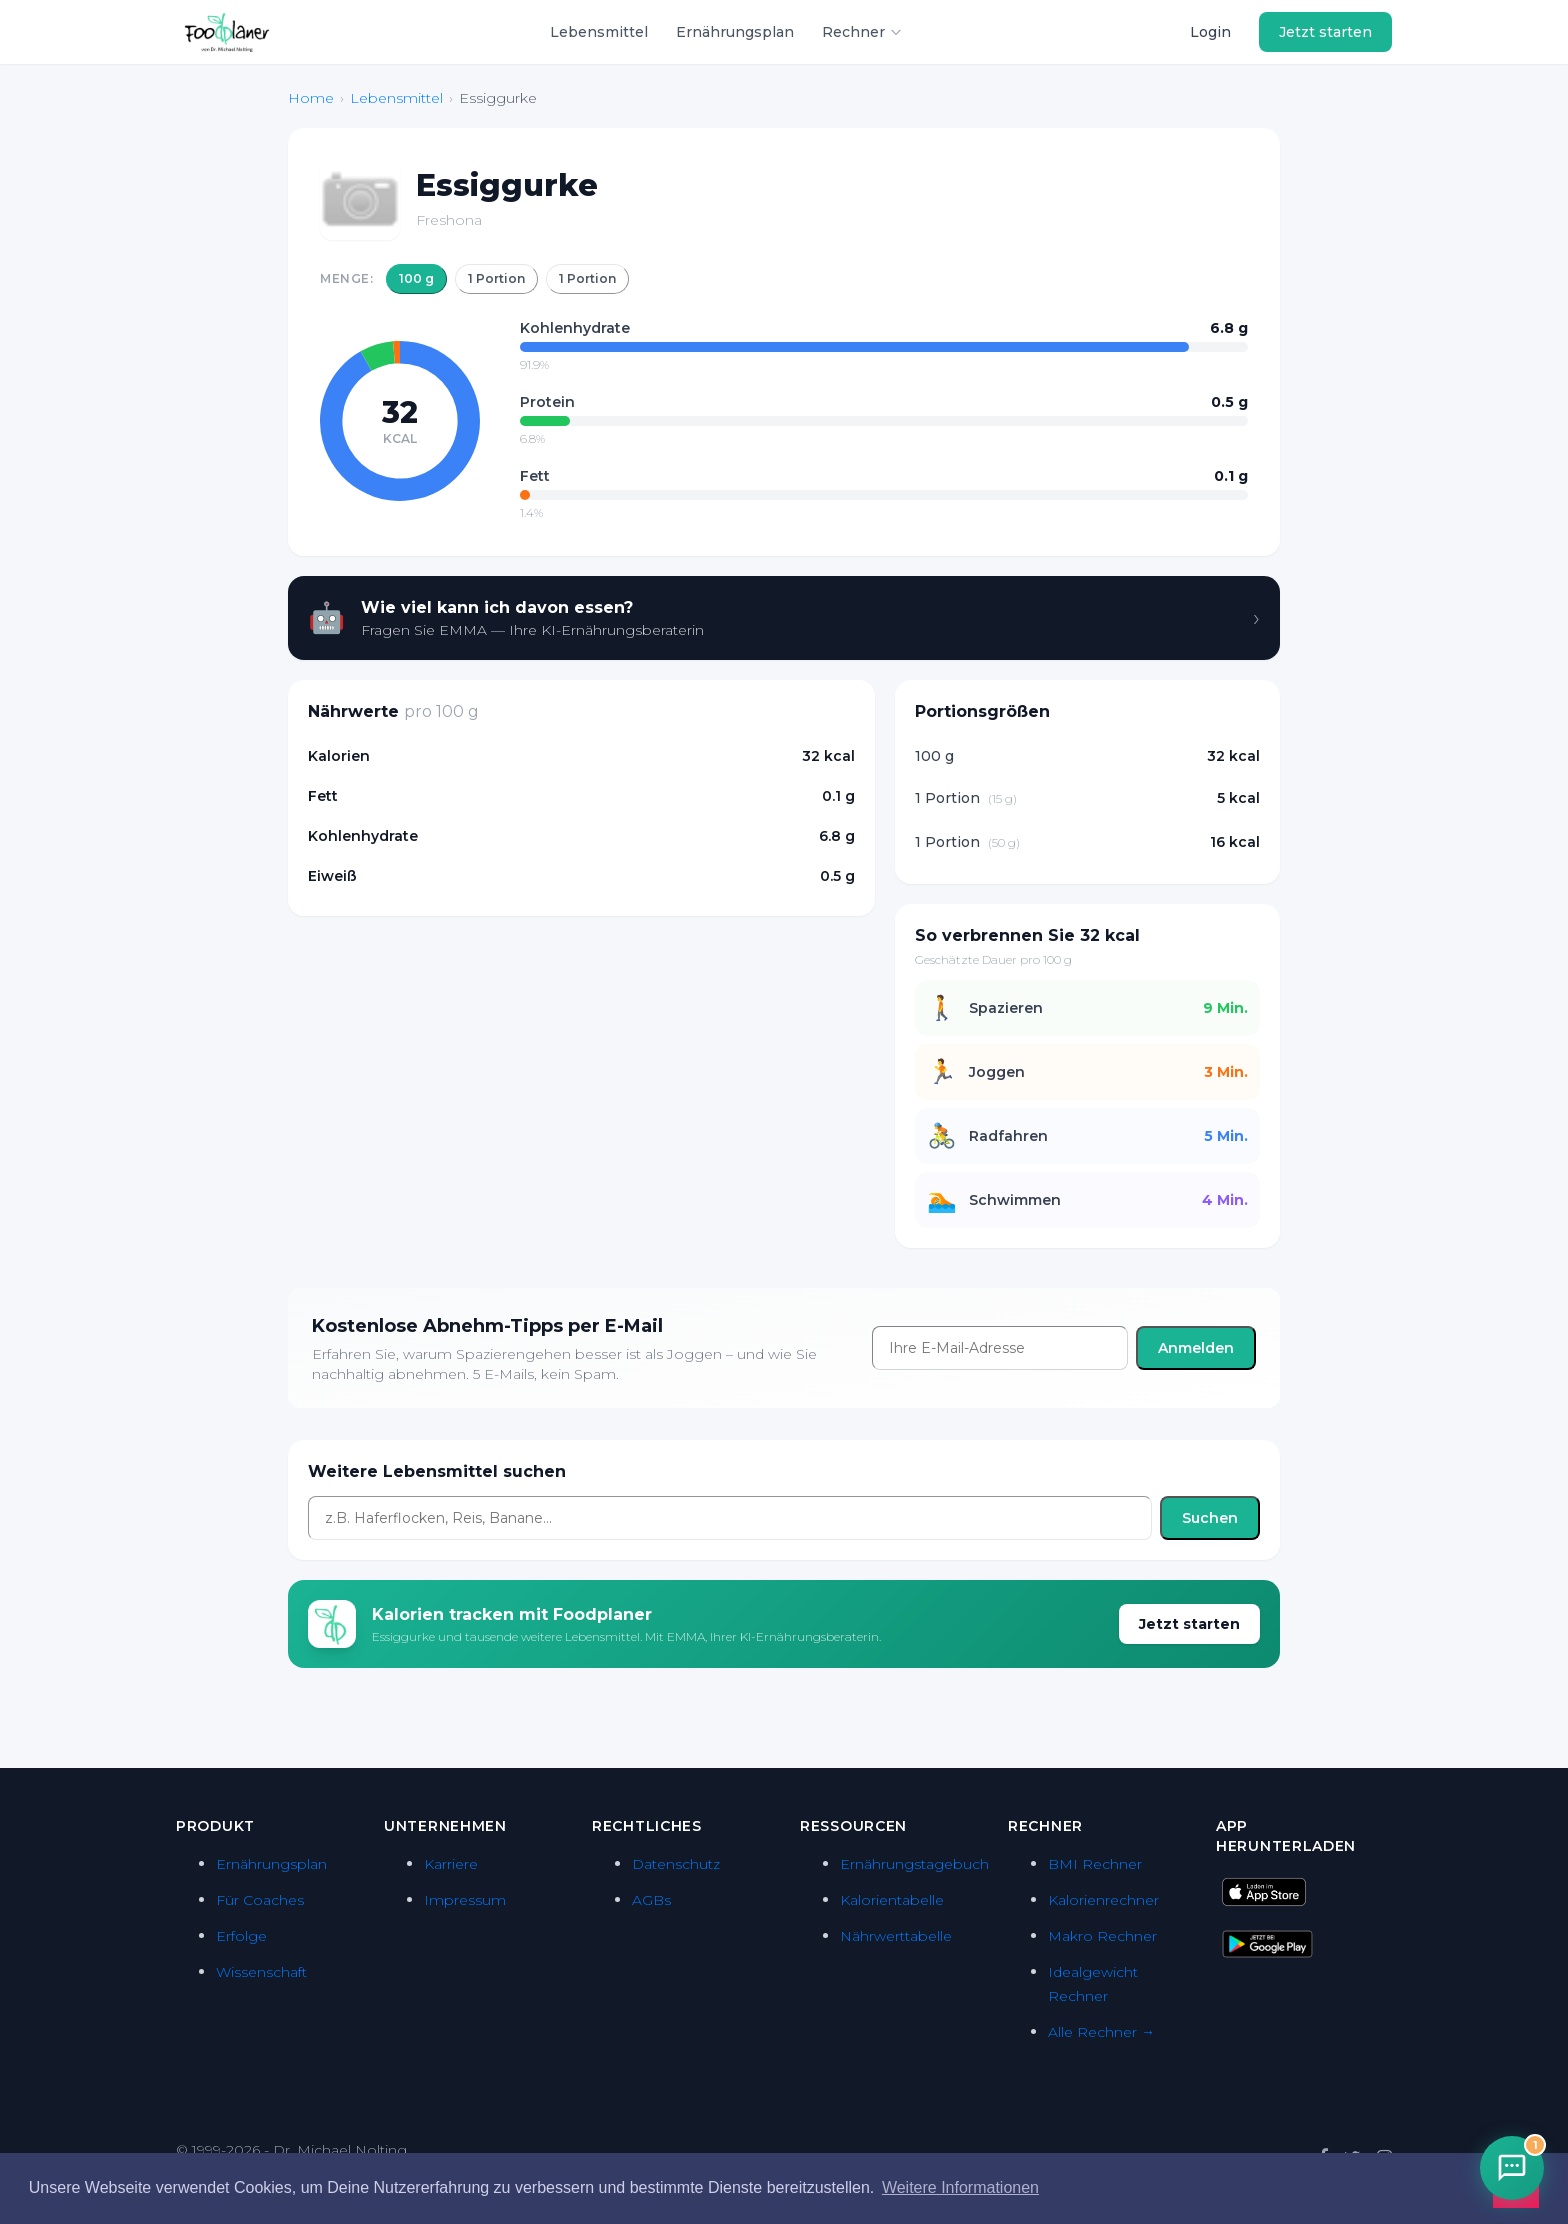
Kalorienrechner (1103, 1900)
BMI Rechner (1095, 1864)
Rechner (862, 32)
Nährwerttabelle (896, 1936)
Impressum (465, 1900)
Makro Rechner (1102, 1936)
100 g (416, 278)
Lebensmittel (599, 32)
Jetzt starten (1325, 32)
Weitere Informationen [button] (960, 2187)
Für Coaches (260, 1900)
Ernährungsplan (735, 32)
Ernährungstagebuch (914, 1864)
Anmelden (1196, 1348)
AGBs (651, 1900)
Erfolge (241, 1936)
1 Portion (496, 278)
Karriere (451, 1864)
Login (1210, 32)
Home (311, 98)
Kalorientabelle (892, 1900)
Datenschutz (676, 1864)
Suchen (1210, 1518)
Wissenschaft (261, 1972)
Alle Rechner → (1101, 2032)
